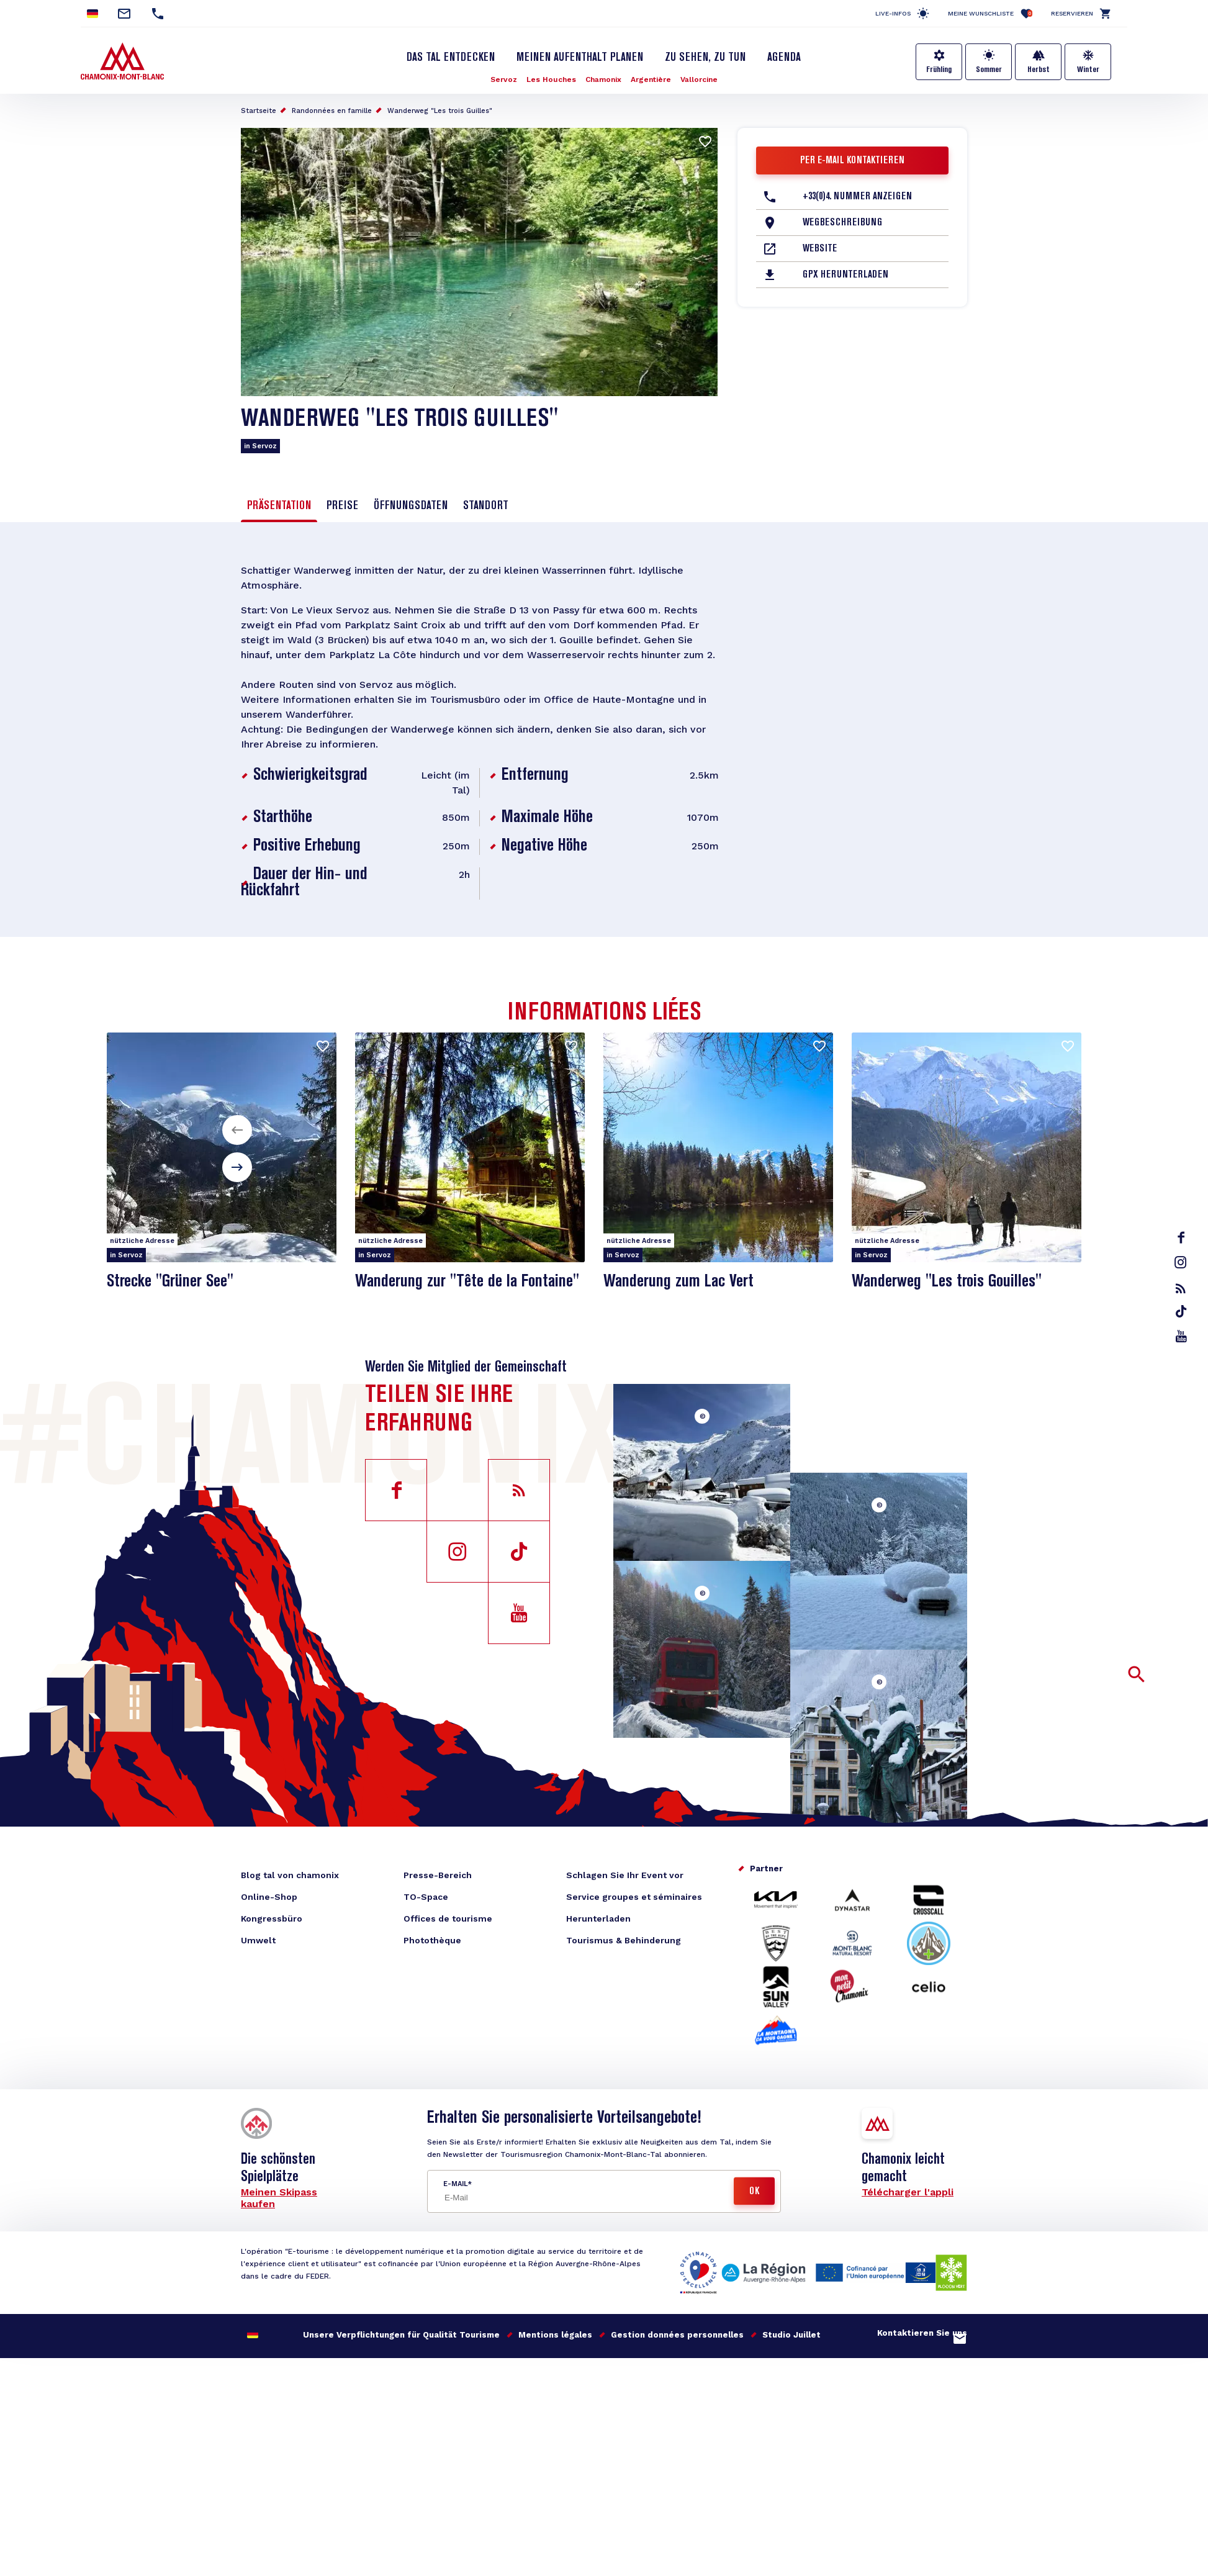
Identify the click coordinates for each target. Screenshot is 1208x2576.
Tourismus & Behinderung (623, 1940)
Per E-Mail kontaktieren (852, 160)
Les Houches (551, 79)
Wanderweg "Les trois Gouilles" (947, 1282)
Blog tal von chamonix (290, 1875)
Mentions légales (555, 2334)
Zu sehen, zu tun (705, 58)
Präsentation (279, 506)
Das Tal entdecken (451, 58)
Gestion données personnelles (677, 2334)
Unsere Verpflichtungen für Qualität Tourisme (401, 2334)
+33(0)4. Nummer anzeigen (857, 196)
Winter (1088, 69)
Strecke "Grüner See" (170, 1282)
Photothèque (432, 1940)
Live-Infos (893, 13)
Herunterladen (598, 1918)
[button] (237, 1130)
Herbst (1038, 69)
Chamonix (603, 79)
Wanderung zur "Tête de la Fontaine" (467, 1282)
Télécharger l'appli (907, 2192)
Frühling (939, 69)
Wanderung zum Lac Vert (678, 1282)
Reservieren (1072, 13)
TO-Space (425, 1897)
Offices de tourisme (447, 1918)
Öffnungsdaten (411, 506)
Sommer (989, 69)
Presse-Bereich (437, 1875)
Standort (485, 506)
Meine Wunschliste (990, 13)
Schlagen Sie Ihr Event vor (624, 1875)
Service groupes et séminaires (634, 1897)
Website (820, 249)
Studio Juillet (791, 2334)
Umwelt (258, 1940)
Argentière (651, 79)
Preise (342, 506)
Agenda (784, 58)
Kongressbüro (271, 1918)
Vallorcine (699, 79)
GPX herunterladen (845, 275)
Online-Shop (269, 1897)
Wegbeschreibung (842, 223)
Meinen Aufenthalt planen (579, 58)
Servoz (503, 79)
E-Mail (455, 2184)
